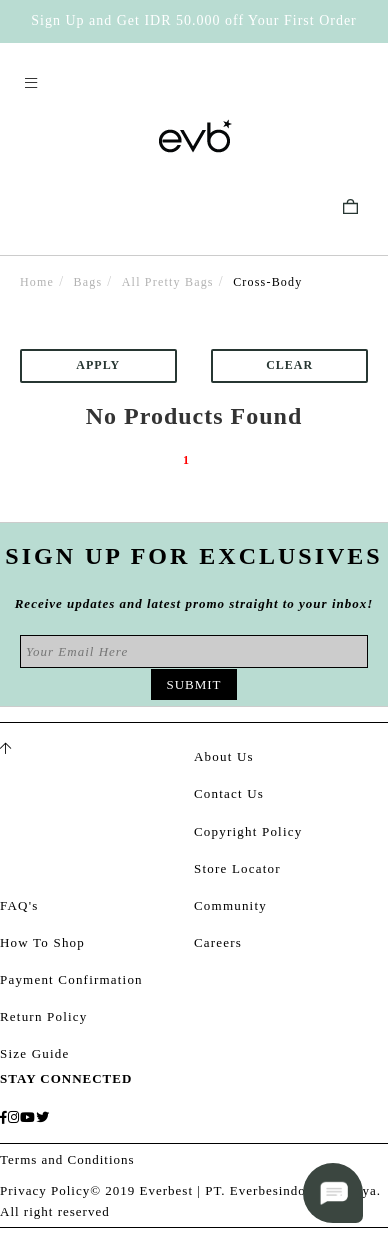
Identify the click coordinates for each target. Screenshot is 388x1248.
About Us (224, 756)
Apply (98, 365)
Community (230, 905)
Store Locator (237, 868)
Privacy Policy (45, 1190)
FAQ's (19, 905)
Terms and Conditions (67, 1159)
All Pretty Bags (168, 282)
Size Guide (34, 1053)
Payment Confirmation (71, 979)
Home (37, 282)
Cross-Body (267, 282)
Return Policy (43, 1016)
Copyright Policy (248, 831)
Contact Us (229, 793)
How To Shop (42, 942)
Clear (289, 365)
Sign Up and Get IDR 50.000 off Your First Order (194, 20)
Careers (218, 942)
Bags (88, 282)
